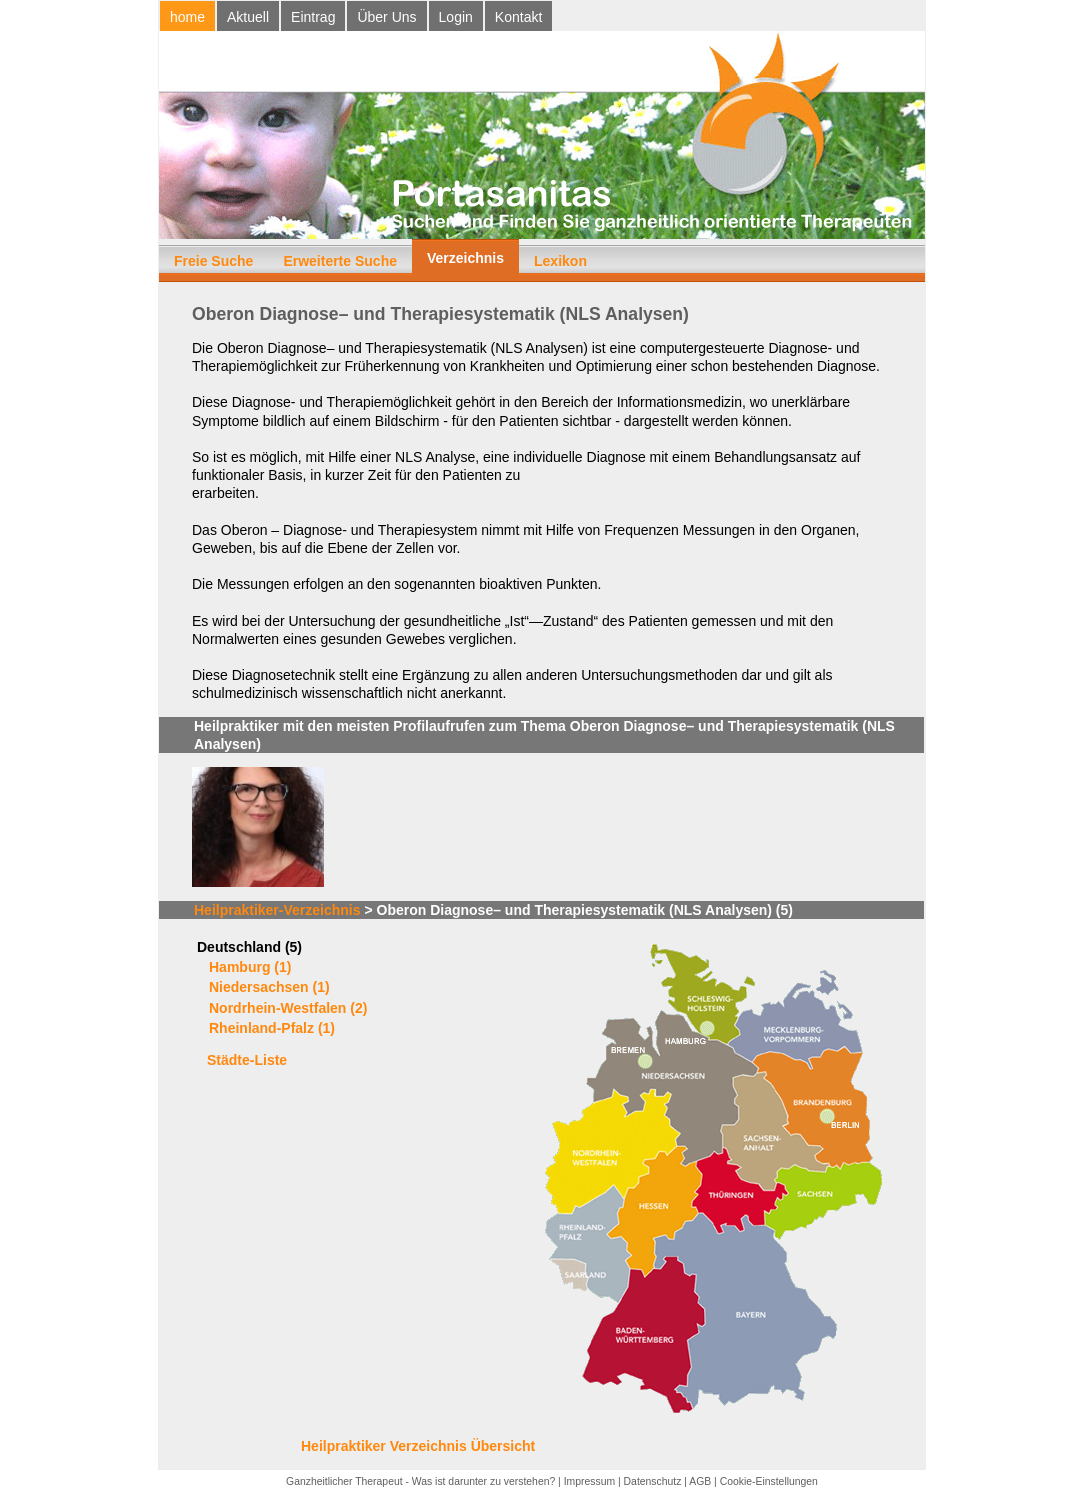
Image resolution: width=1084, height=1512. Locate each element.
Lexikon (560, 261)
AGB (700, 1481)
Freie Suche (213, 261)
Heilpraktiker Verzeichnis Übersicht (418, 1446)
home (187, 17)
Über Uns (386, 17)
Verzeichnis (465, 258)
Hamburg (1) (250, 967)
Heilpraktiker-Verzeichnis (277, 910)
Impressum (589, 1481)
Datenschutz (653, 1481)
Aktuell (248, 17)
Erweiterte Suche (340, 261)
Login (456, 17)
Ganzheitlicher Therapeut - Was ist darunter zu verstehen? (420, 1481)
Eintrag (313, 17)
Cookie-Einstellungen (769, 1481)
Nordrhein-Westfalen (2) (288, 1008)
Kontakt (518, 17)
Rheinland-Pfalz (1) (272, 1028)
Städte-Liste (247, 1060)
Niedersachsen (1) (269, 987)
